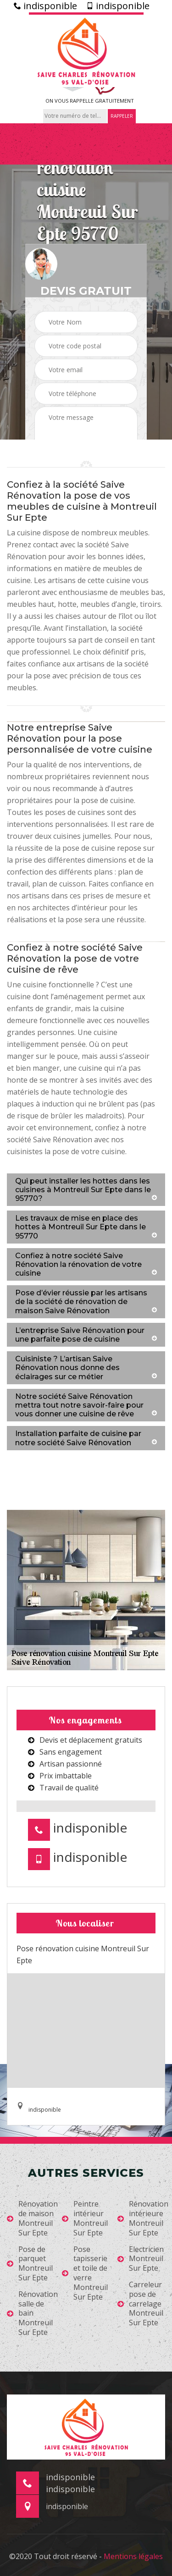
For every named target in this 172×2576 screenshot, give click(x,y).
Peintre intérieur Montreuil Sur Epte (85, 2218)
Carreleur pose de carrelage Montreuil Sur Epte (140, 2304)
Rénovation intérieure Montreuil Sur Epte (142, 2218)
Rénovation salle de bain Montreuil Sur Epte (32, 2313)
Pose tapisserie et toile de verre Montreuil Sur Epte (85, 2273)
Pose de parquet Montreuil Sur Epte (30, 2264)
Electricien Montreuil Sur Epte (140, 2259)
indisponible (45, 6)
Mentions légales (133, 2556)
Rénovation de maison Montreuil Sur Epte (32, 2218)
